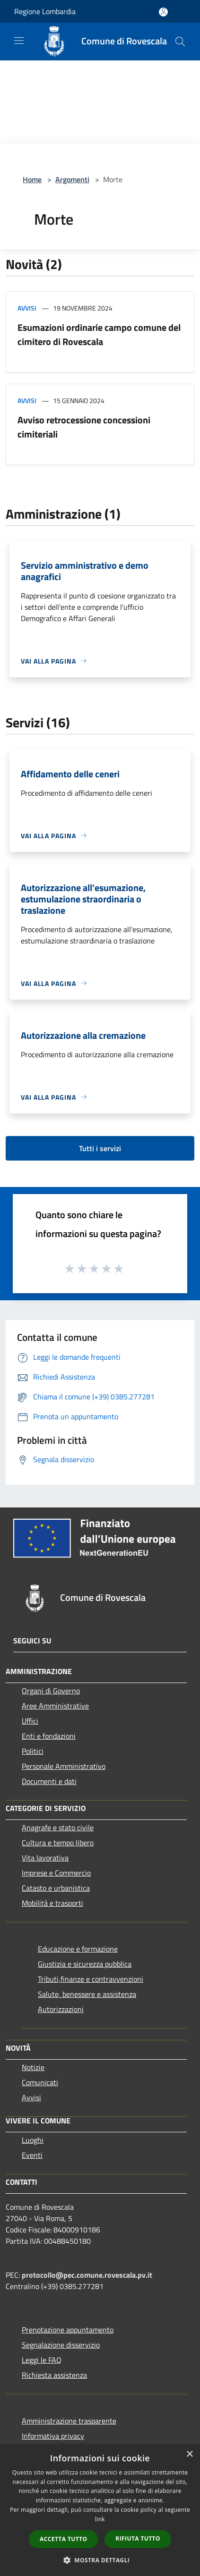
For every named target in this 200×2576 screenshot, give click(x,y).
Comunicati (40, 2082)
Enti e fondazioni (49, 1736)
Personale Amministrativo (63, 1766)
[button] (100, 2560)
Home (32, 179)
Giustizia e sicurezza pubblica (84, 1964)
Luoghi (32, 2140)
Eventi (32, 2155)
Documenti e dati (49, 1781)
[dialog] (100, 2510)
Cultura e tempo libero (58, 1842)
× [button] (189, 2454)
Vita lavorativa (45, 1857)
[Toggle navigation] (19, 40)
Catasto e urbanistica (56, 1888)
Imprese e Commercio (56, 1872)
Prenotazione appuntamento (67, 2329)
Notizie (33, 2067)
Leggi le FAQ (41, 2360)
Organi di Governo (51, 1690)
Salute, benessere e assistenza (87, 1994)
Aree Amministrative (55, 1705)
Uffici (30, 1720)
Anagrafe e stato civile (58, 1827)
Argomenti (72, 179)
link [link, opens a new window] (100, 2519)
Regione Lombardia (45, 11)
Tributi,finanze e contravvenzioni (90, 1979)
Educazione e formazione (78, 1948)
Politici (32, 1751)
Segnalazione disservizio (61, 2344)
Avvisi (26, 308)
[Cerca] (180, 41)
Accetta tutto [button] (63, 2539)
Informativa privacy (53, 2435)
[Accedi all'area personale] (163, 12)
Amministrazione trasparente (69, 2420)
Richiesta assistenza (54, 2375)
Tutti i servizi (100, 1148)
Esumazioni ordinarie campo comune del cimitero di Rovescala (99, 334)
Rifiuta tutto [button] (137, 2538)
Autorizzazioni (61, 2009)
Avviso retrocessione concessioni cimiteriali (83, 426)
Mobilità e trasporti (52, 1903)
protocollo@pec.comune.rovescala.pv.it (87, 2275)
